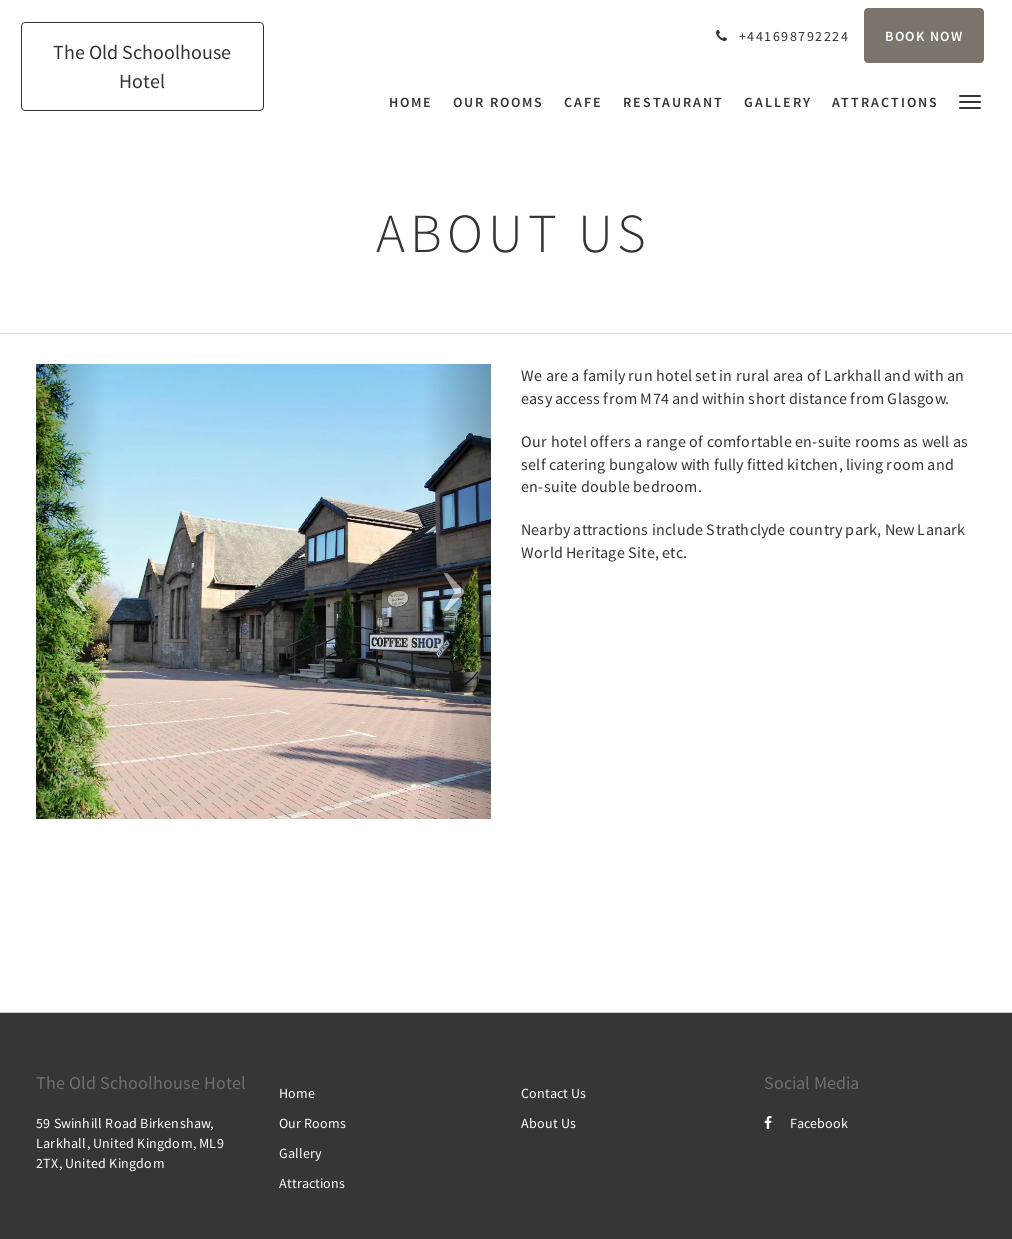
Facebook (806, 1123)
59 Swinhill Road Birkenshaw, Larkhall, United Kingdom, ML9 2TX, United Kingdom (130, 1143)
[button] (970, 100)
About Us (548, 1123)
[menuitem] (416, 102)
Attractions (312, 1183)
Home (297, 1093)
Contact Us (553, 1093)
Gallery (300, 1153)
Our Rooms (312, 1123)
